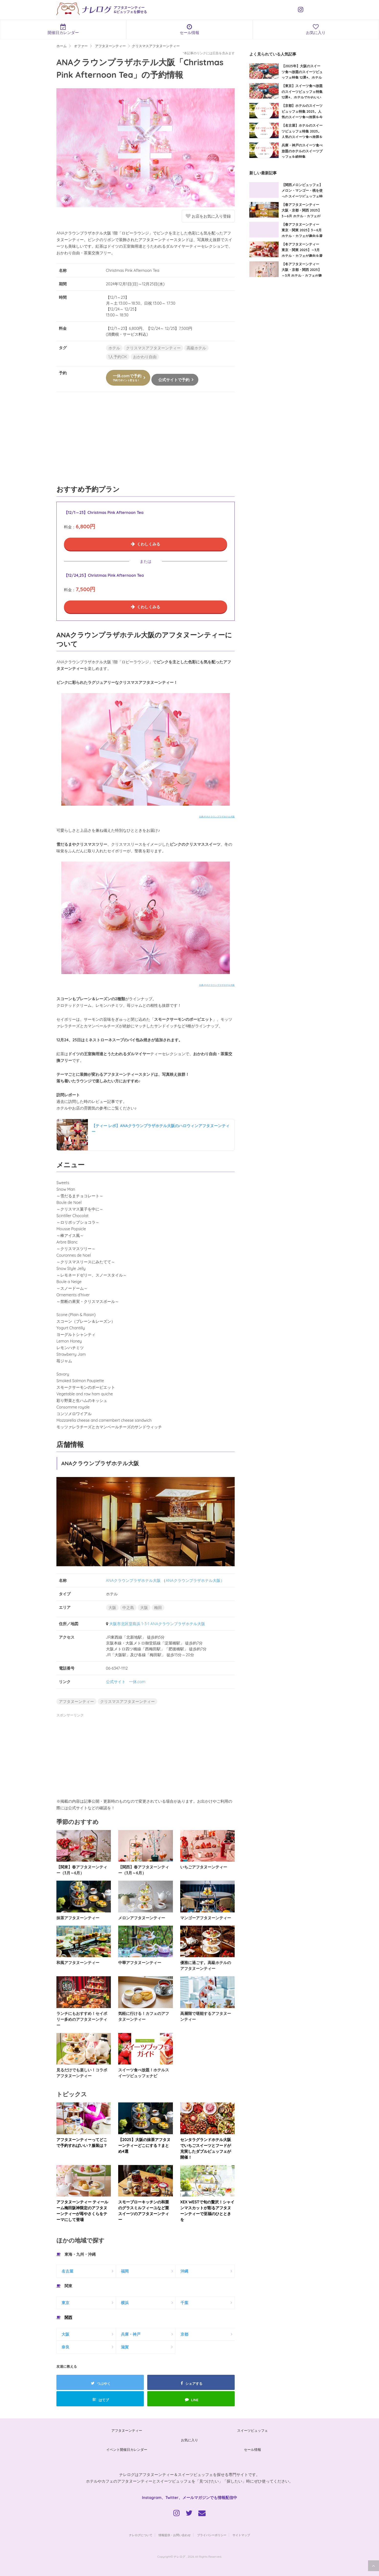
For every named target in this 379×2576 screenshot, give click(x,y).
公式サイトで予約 (174, 379)
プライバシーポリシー (211, 2535)
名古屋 (67, 2271)
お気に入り (316, 29)
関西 (68, 2317)
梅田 (158, 1607)
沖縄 (184, 2271)
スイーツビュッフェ (252, 2430)
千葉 (184, 2302)
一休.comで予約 (127, 377)
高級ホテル (196, 347)
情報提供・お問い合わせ (174, 2535)
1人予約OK (117, 356)
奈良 (65, 2346)
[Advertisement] (145, 441)
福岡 (125, 2271)
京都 (184, 2334)
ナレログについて (140, 2535)
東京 (65, 2302)
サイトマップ (241, 2535)
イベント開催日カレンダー (126, 2449)
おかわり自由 (145, 356)
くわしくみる (148, 544)
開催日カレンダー (63, 29)
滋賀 (125, 2346)
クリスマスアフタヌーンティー (153, 347)
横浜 (125, 2302)
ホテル (114, 347)
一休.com (137, 1681)
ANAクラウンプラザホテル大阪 (133, 1580)
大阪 (112, 1607)
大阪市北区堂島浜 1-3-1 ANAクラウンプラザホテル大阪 (157, 1623)
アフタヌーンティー (76, 1701)
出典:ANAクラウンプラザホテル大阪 (217, 816)
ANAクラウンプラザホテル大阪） (195, 1580)
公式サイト (116, 1681)
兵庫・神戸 (130, 2334)
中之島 (128, 1607)
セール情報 (189, 29)
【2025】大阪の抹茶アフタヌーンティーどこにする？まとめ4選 (144, 2145)
